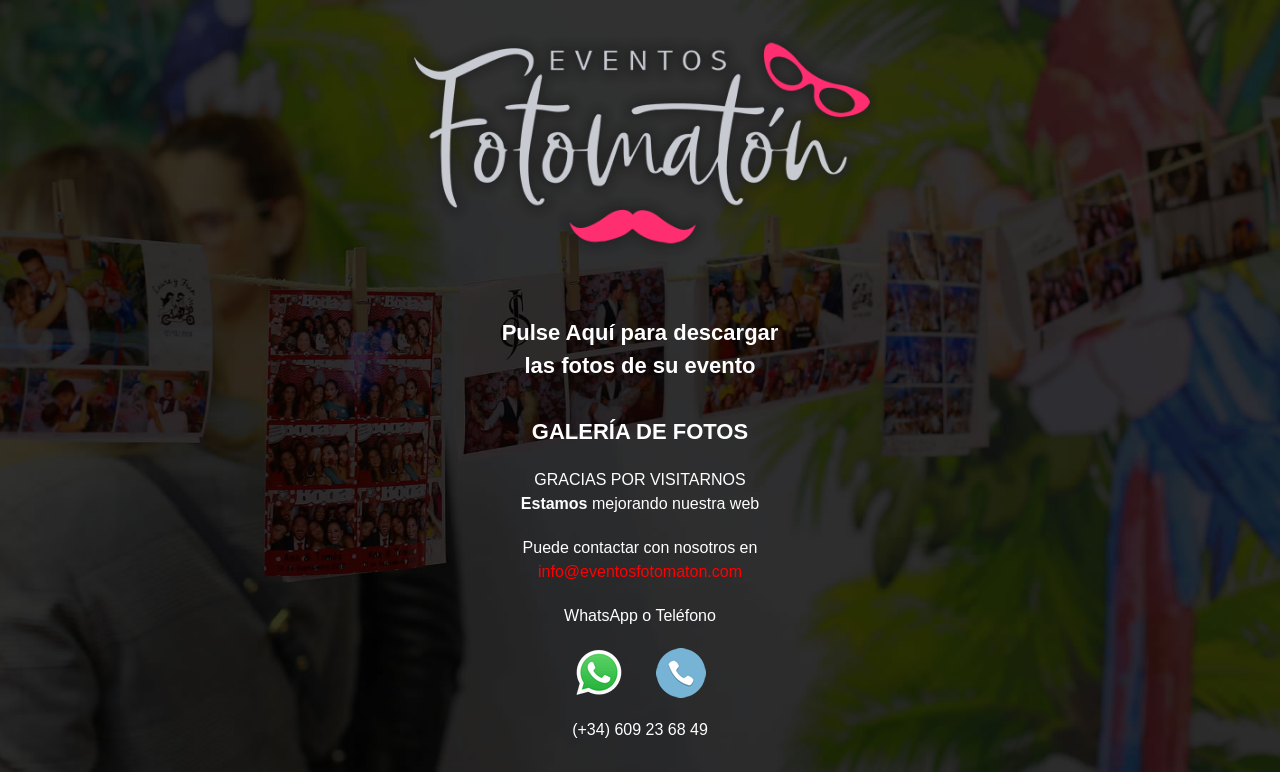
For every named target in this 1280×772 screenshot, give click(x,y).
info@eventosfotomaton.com (640, 571)
